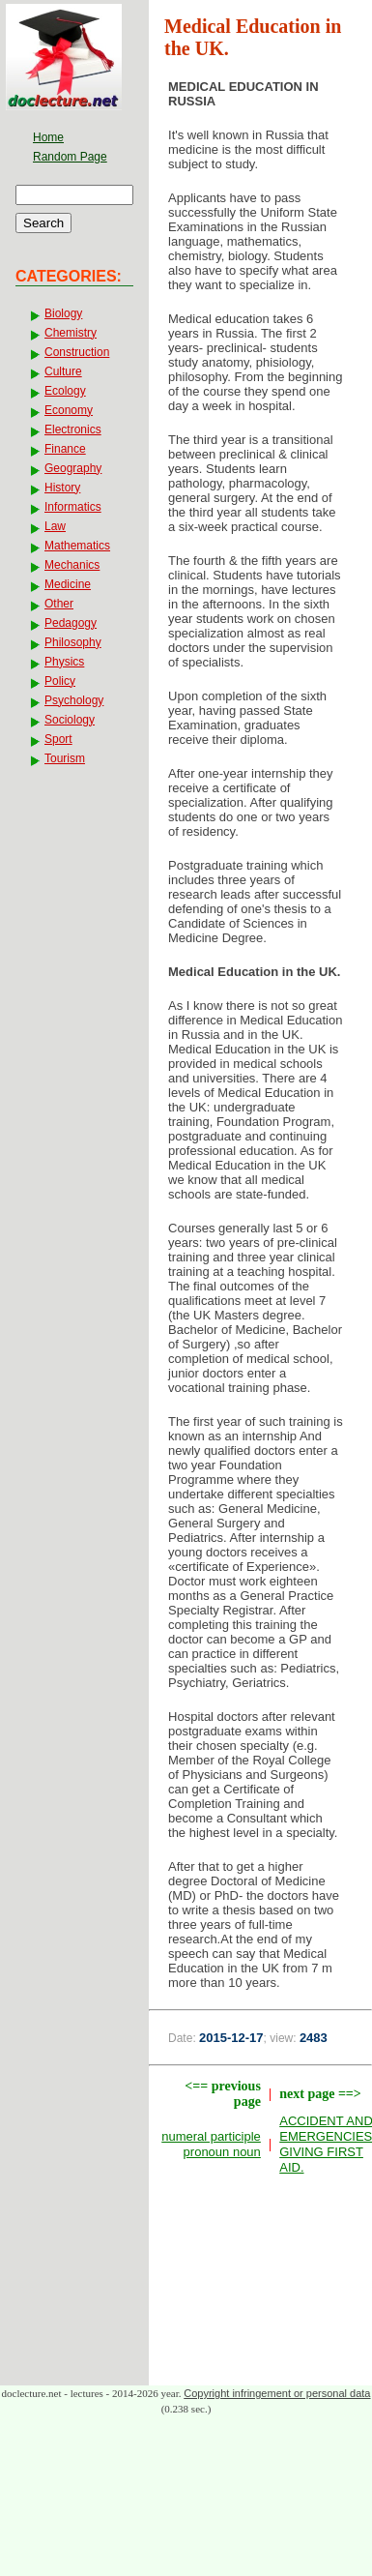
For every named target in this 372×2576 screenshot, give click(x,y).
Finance (65, 449)
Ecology (65, 391)
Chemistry (70, 333)
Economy (68, 410)
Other (58, 603)
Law (55, 526)
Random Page (70, 156)
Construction (76, 352)
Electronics (72, 429)
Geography (72, 468)
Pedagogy (70, 623)
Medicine (67, 584)
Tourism (64, 758)
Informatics (72, 507)
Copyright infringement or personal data (277, 2393)
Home (48, 137)
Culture (63, 371)
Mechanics (72, 565)
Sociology (69, 719)
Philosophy (72, 642)
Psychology (73, 700)
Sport (58, 739)
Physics (64, 661)
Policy (59, 681)
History (62, 487)
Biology (63, 313)
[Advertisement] (261, 2285)
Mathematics (77, 545)
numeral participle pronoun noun (211, 2144)
